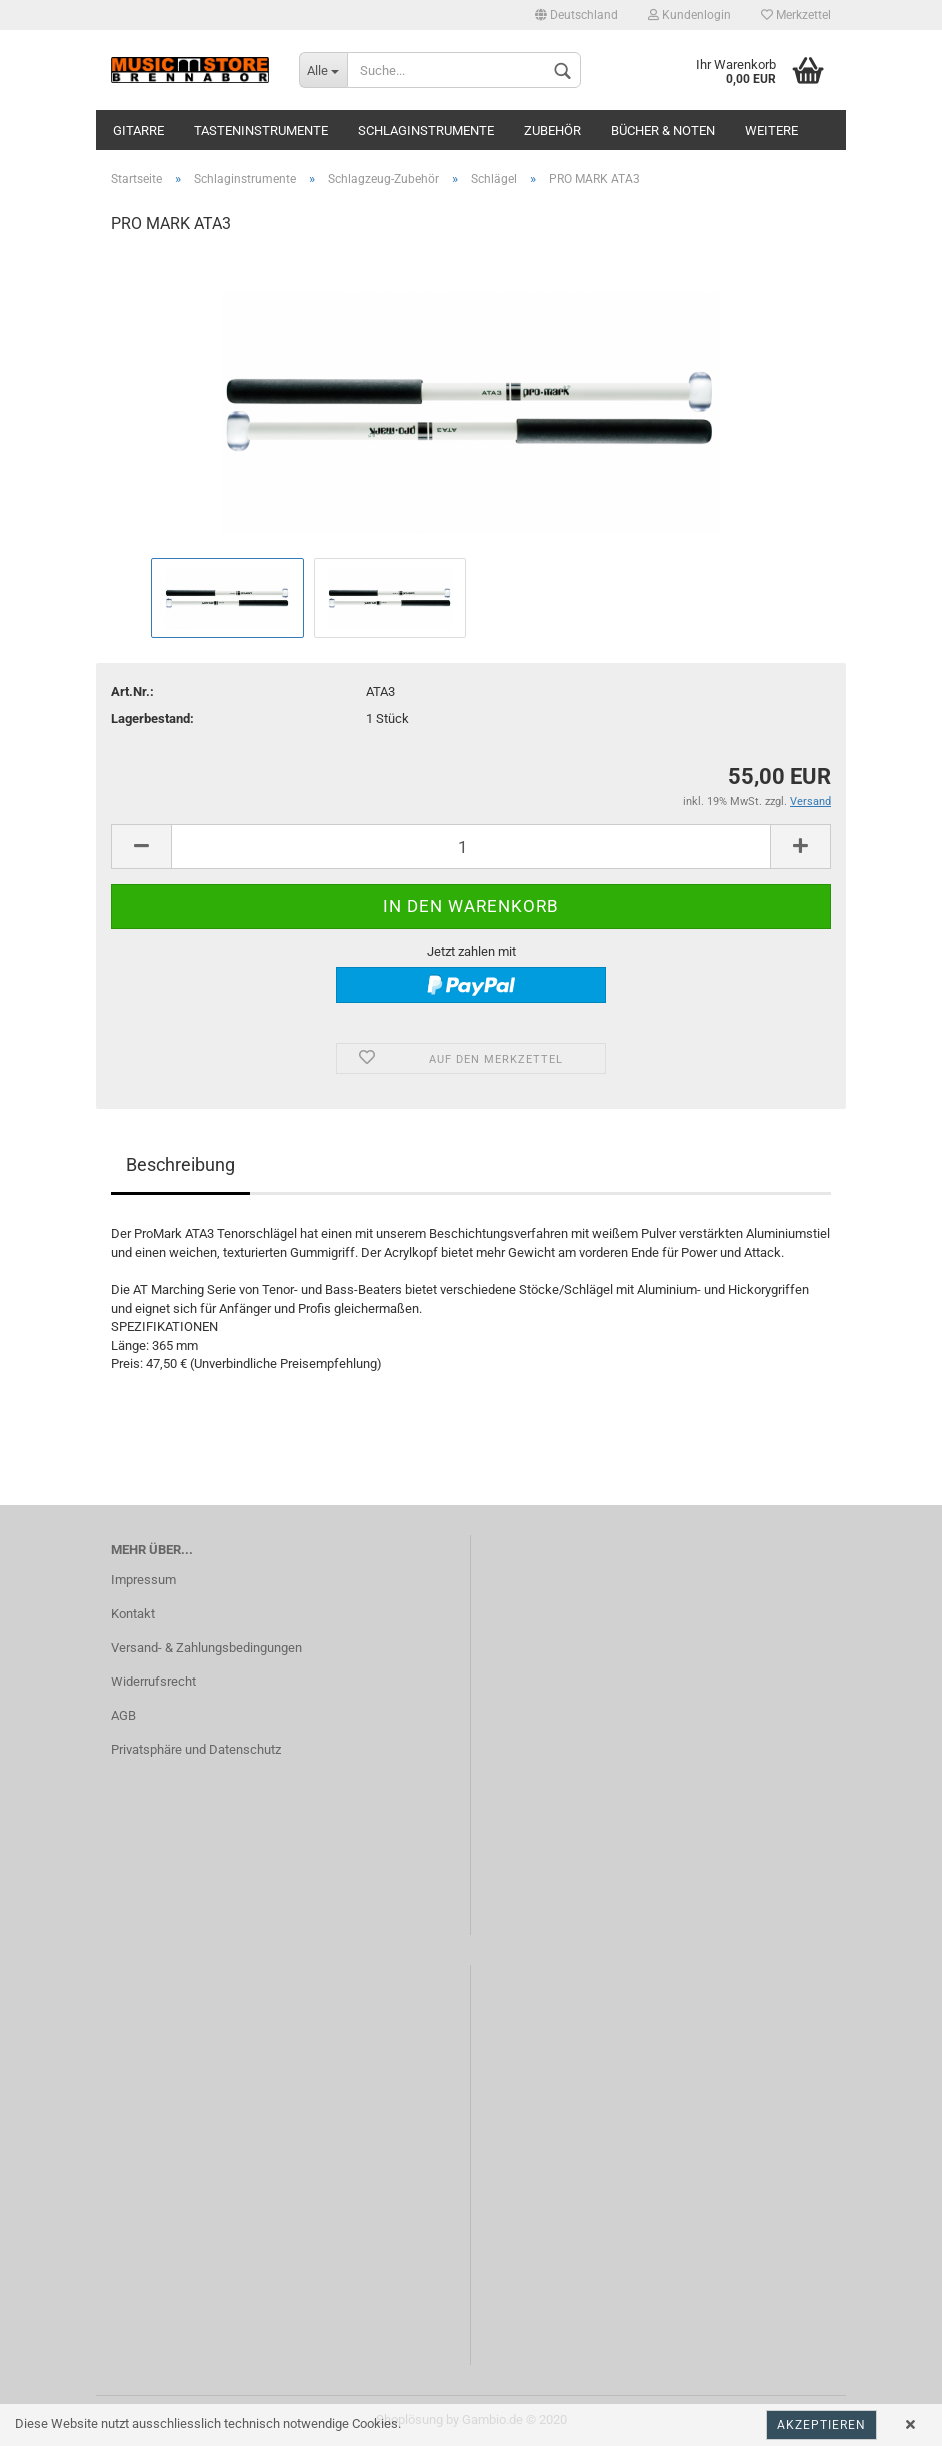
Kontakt (133, 1613)
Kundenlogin (689, 15)
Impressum (143, 1579)
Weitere (771, 130)
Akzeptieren (821, 2425)
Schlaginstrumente (426, 130)
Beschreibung (180, 1164)
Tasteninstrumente (261, 130)
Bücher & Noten (663, 130)
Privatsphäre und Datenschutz (196, 1749)
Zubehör (552, 130)
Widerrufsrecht (153, 1681)
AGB (123, 1715)
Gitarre (138, 130)
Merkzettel (796, 15)
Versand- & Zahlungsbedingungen (206, 1647)
